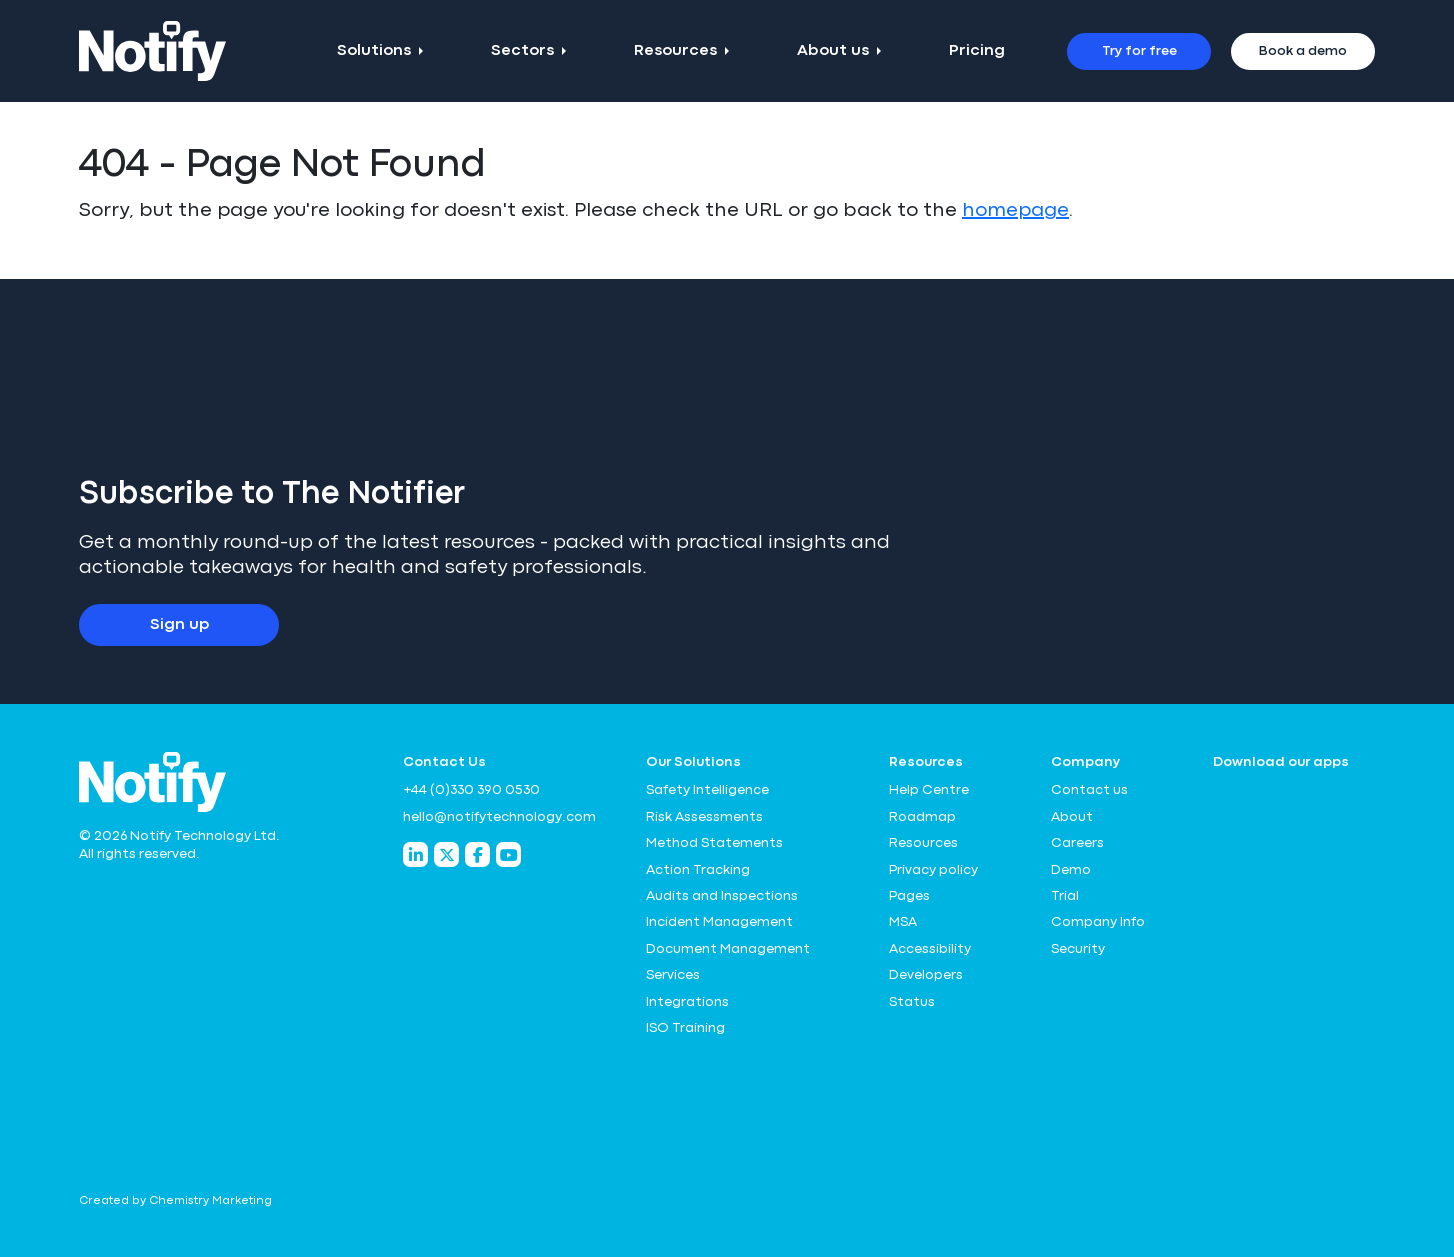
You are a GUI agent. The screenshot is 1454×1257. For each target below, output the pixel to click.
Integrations (687, 1002)
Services (673, 975)
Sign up (179, 625)
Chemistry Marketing (210, 1201)
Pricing (977, 51)
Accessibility (930, 949)
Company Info (1098, 922)
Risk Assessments (704, 817)
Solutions (374, 51)
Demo (1071, 870)
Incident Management (719, 922)
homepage (1015, 210)
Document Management (728, 949)
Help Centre (929, 790)
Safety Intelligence (707, 790)
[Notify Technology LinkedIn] (415, 854)
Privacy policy (933, 870)
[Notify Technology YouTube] (508, 854)
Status (912, 1002)
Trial (1065, 896)
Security (1078, 949)
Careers (1077, 843)
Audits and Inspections (722, 896)
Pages (909, 896)
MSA (903, 922)
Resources (675, 51)
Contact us (1089, 790)
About (1072, 817)
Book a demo (1303, 51)
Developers (926, 975)
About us (833, 51)
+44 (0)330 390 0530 (471, 790)
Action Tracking (698, 870)
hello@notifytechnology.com (499, 817)
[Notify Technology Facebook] (477, 854)
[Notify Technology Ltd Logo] (152, 51)
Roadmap (922, 817)
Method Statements (714, 843)
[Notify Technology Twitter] (446, 854)
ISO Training (685, 1028)
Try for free (1139, 51)
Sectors (522, 51)
